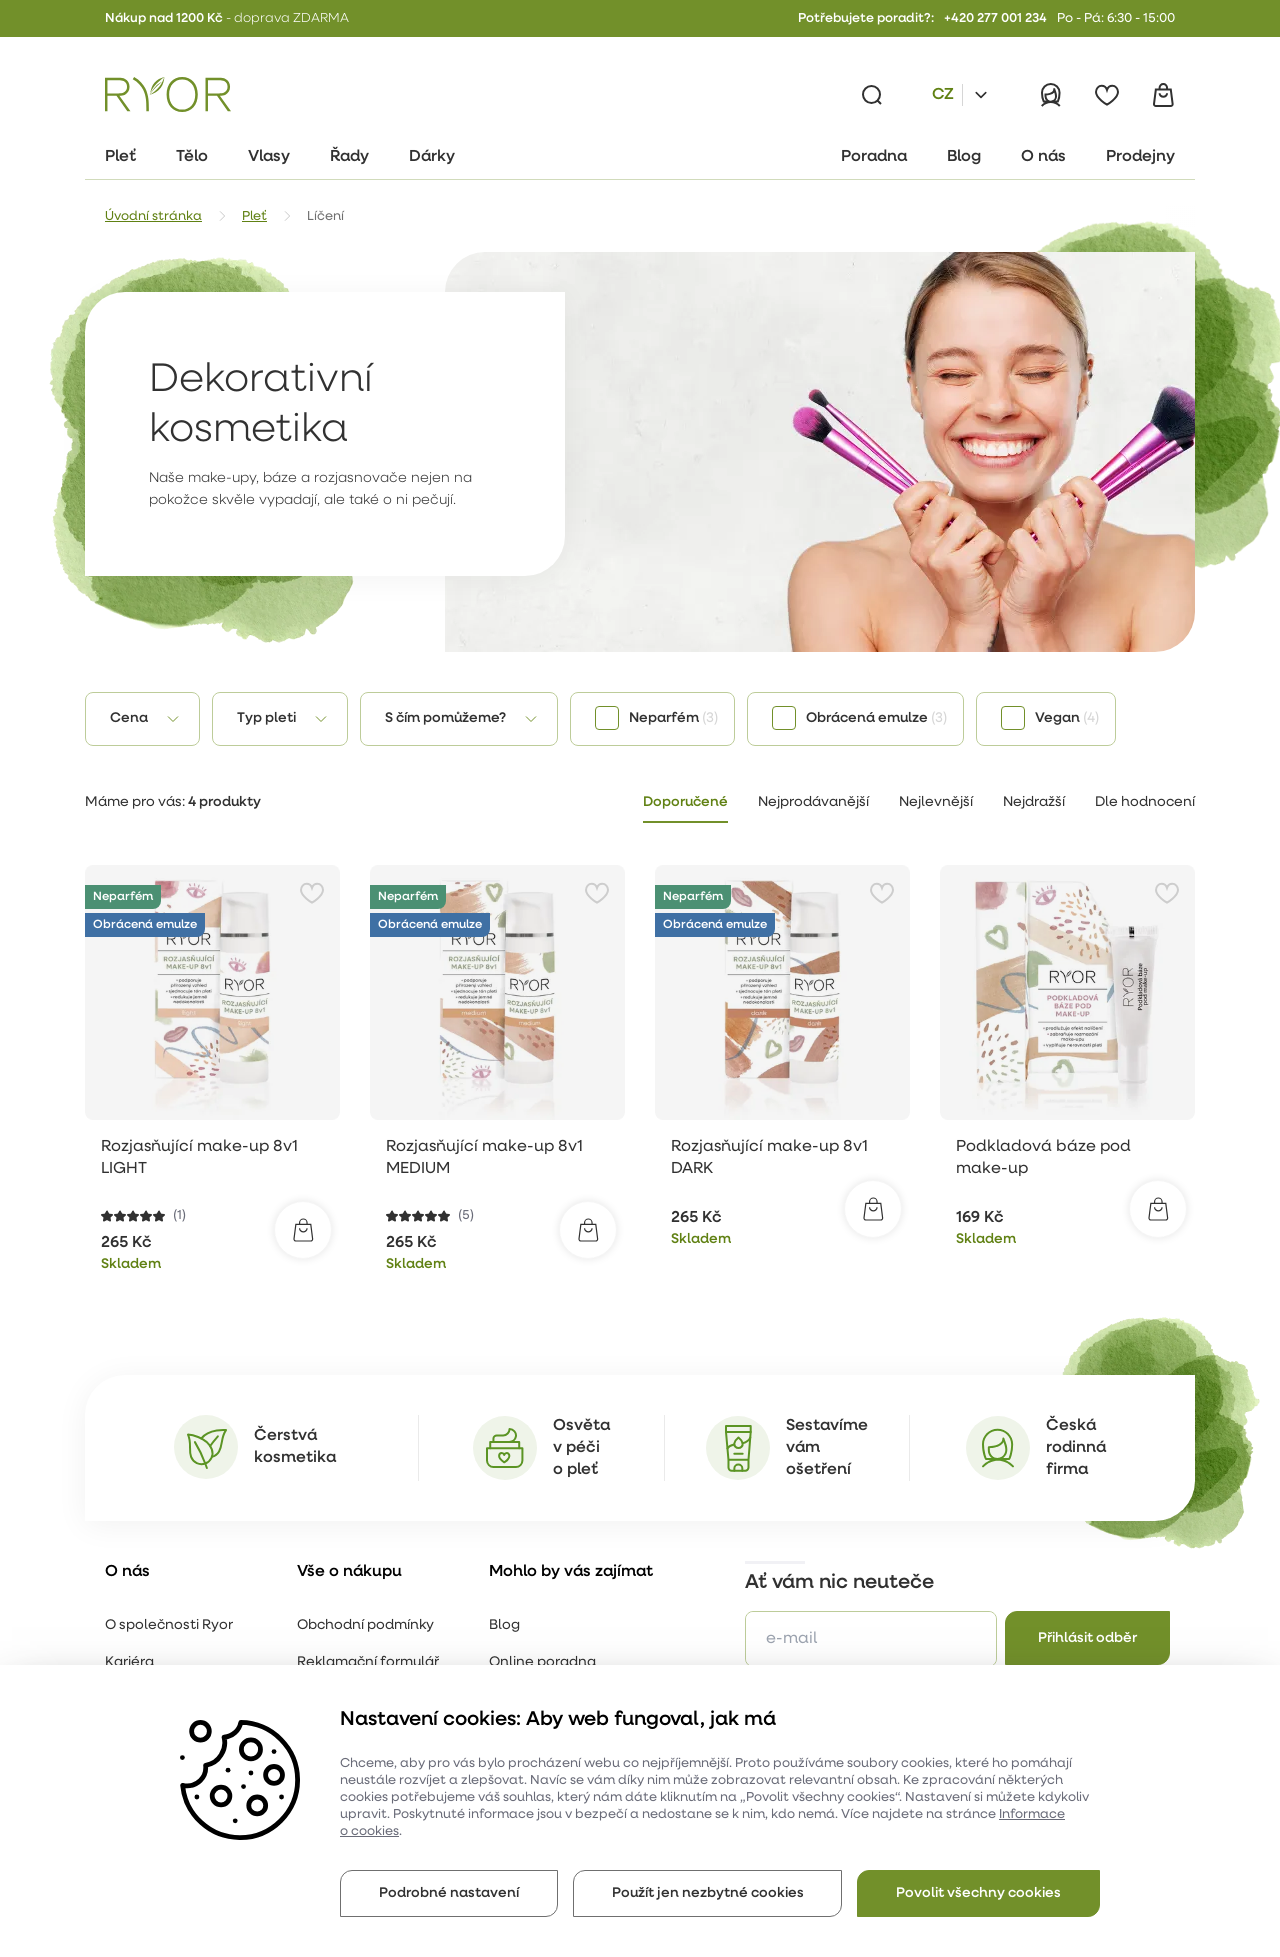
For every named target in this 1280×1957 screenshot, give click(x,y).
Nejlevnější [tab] (936, 802)
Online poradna (542, 1662)
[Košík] (1163, 95)
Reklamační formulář (368, 1662)
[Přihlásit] (1051, 95)
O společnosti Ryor (169, 1625)
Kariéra (129, 1662)
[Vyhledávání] (872, 95)
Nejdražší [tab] (1034, 802)
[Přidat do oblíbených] (312, 893)
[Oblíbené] (1107, 95)
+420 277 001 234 (995, 18)
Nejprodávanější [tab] (813, 802)
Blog (504, 1625)
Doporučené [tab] (685, 802)
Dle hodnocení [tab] (1145, 802)
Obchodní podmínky (365, 1625)
